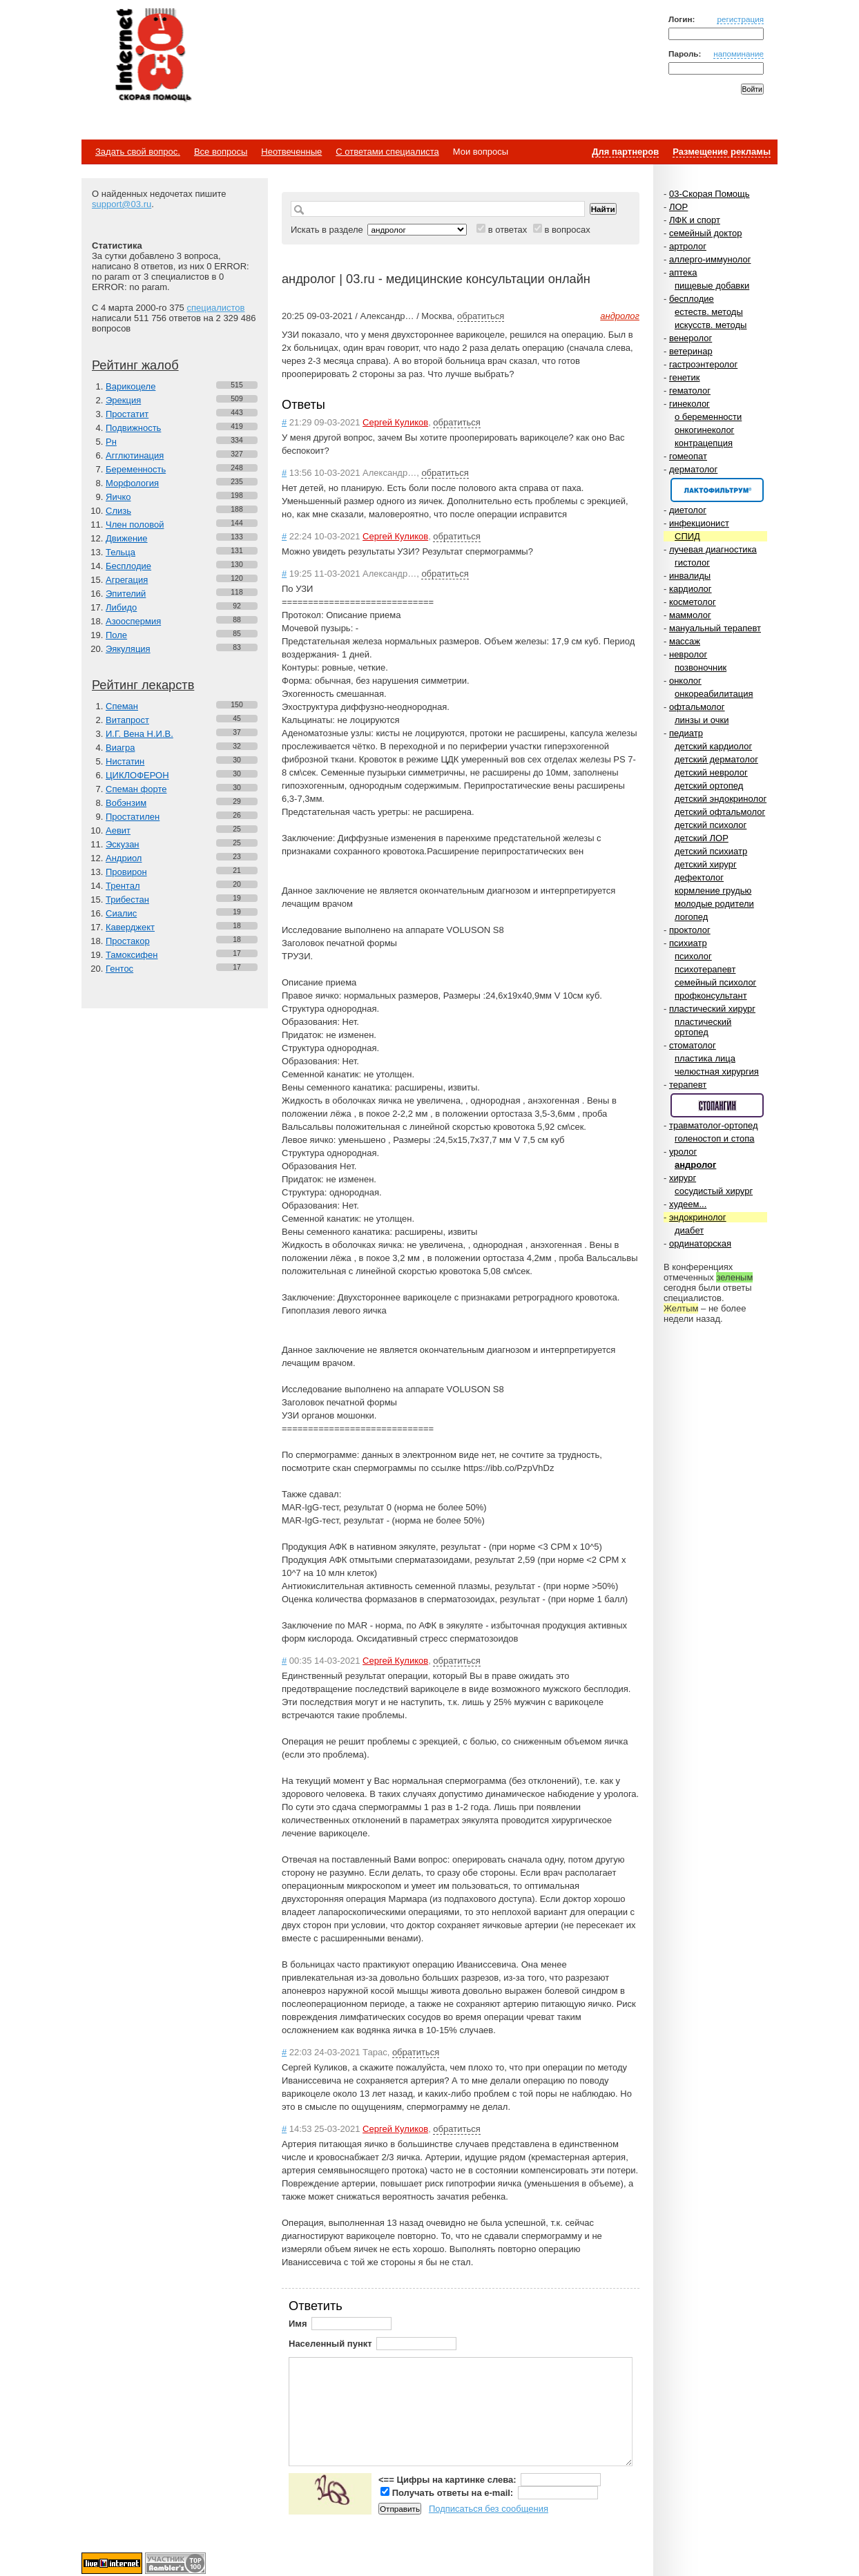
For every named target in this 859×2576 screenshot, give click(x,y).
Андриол (124, 858)
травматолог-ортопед (713, 1125)
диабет (689, 1230)
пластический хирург (712, 1008)
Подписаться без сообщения (488, 2508)
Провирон (126, 872)
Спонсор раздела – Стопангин (717, 1105)
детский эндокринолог (720, 799)
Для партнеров (625, 151)
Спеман (122, 706)
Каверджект (130, 927)
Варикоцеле (130, 386)
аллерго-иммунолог (710, 259)
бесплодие (691, 299)
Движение (127, 538)
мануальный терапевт (715, 628)
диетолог (687, 510)
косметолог (692, 602)
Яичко (118, 497)
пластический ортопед (703, 1027)
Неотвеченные (291, 151)
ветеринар (691, 351)
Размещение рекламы (722, 151)
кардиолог (690, 589)
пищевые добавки (712, 285)
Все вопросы (220, 151)
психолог (693, 956)
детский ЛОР (701, 838)
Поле (116, 635)
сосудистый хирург (714, 1191)
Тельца (120, 552)
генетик (684, 377)
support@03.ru (121, 204)
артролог (687, 246)
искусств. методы (710, 325)
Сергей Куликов (395, 422)
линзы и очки (701, 720)
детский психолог (710, 825)
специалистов (215, 307)
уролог (683, 1151)
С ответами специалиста (387, 151)
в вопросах (567, 229)
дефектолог (699, 877)
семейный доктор (705, 233)
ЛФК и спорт (694, 220)
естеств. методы (709, 312)
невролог (688, 654)
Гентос (119, 968)
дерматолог (693, 469)
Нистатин (125, 761)
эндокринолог (697, 1217)
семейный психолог (715, 982)
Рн (111, 441)
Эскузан (122, 844)
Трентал (122, 886)
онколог (685, 680)
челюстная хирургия (717, 1071)
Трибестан (127, 899)
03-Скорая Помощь (709, 194)
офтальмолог (697, 707)
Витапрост (127, 720)
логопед (691, 917)
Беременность (136, 469)
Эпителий (126, 593)
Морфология (132, 483)
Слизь (118, 511)
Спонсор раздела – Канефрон (717, 490)
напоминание (738, 53)
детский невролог (711, 772)
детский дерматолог (716, 759)
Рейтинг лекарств (143, 685)
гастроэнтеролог (703, 364)
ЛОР (678, 207)
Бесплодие (128, 566)
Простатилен (133, 816)
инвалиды (690, 575)
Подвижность (133, 428)
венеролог (690, 338)
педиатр (686, 733)
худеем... (687, 1204)
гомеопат (688, 456)
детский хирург (706, 864)
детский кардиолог (713, 746)
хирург (682, 1178)
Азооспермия (133, 621)
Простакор (128, 941)
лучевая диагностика (713, 549)
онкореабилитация (714, 694)
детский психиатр (711, 851)
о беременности (708, 417)
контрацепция (704, 443)
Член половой (135, 524)
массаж (684, 641)
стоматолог (692, 1045)
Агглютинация (135, 455)
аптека (683, 272)
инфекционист (699, 523)
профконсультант (711, 995)
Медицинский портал (152, 56)
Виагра (120, 747)
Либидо (121, 607)
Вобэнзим (126, 803)
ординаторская (700, 1243)
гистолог (692, 562)
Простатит (127, 414)
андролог (695, 1165)
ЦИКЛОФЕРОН (137, 775)
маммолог (690, 615)
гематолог (690, 390)
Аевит (118, 830)
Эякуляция (128, 649)
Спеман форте (136, 789)
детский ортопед (709, 785)
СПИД (687, 536)
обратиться (480, 316)
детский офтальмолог (720, 812)
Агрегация (127, 580)
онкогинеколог (704, 430)
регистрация (740, 19)
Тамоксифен (131, 955)
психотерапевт (705, 969)
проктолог (690, 930)
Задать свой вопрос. (137, 151)
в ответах (508, 229)
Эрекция (123, 400)
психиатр (688, 943)
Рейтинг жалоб (135, 365)
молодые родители (714, 903)
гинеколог (689, 403)
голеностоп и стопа (715, 1138)
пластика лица (705, 1058)
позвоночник (700, 667)
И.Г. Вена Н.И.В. (139, 734)
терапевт (687, 1084)
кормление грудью (713, 890)
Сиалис (121, 913)
